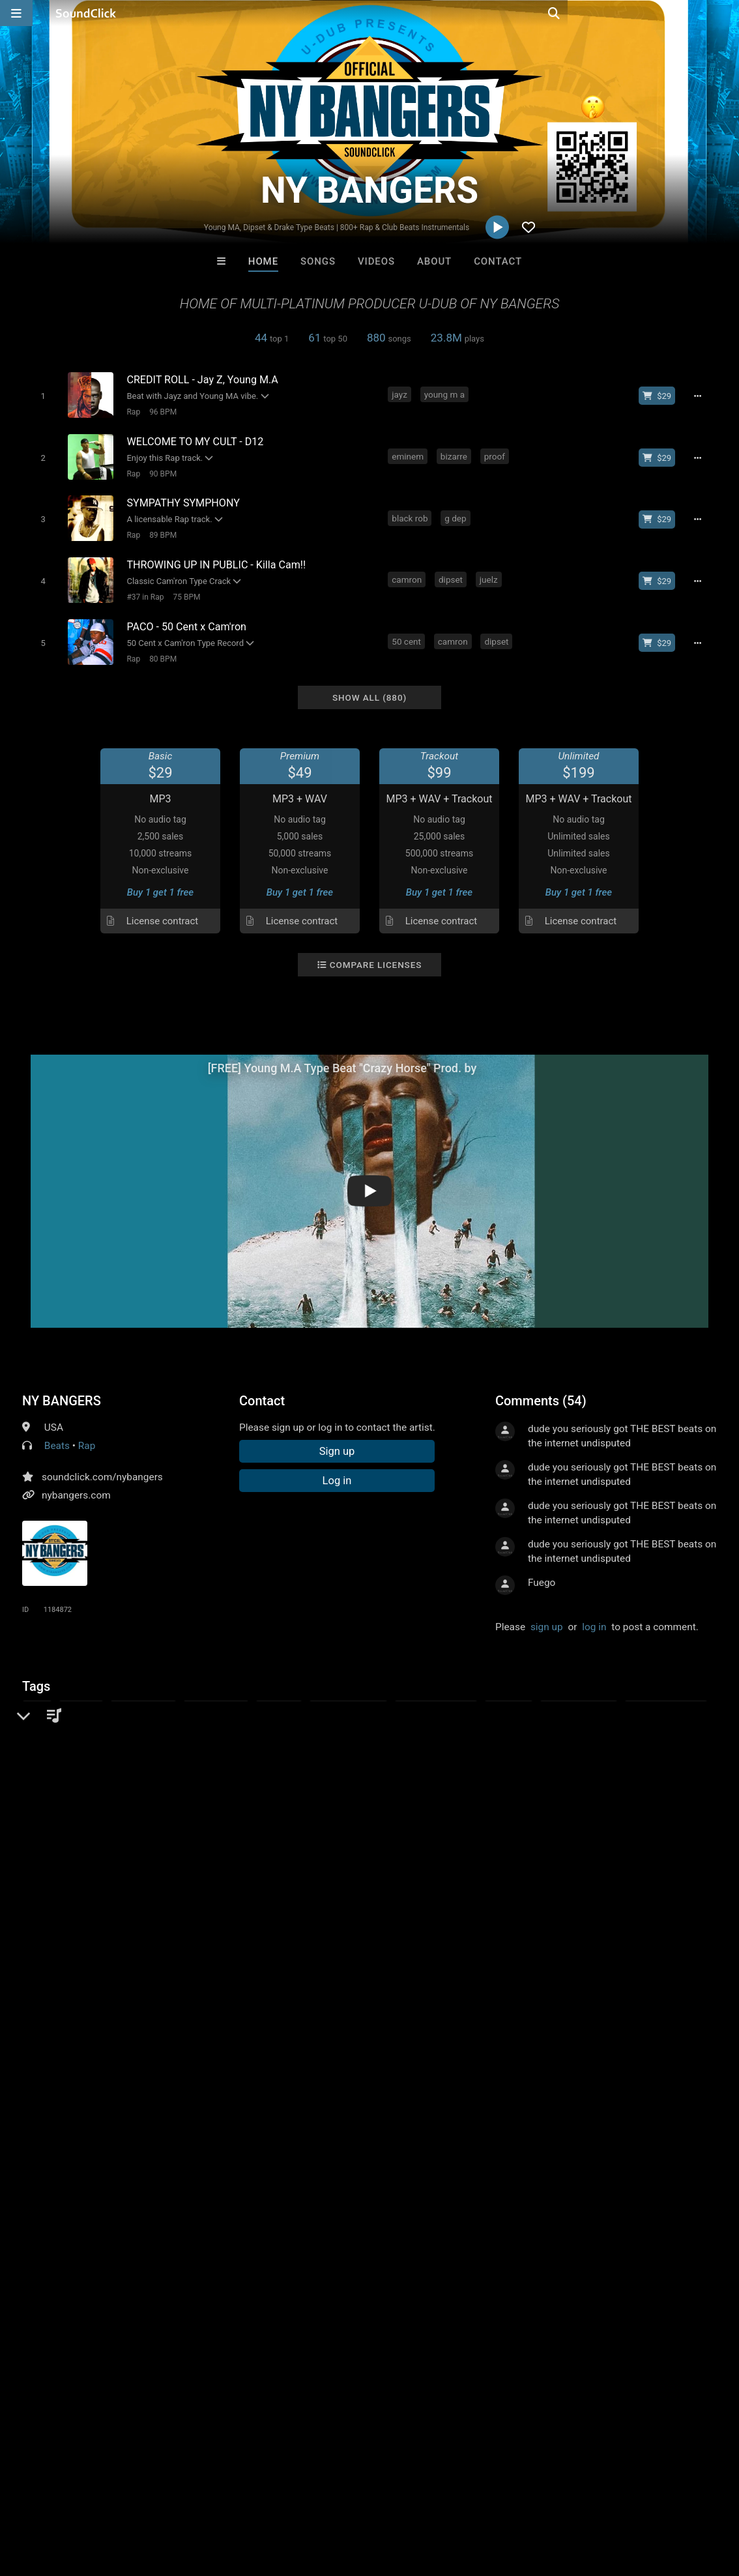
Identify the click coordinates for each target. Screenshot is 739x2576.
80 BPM (161, 648)
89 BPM (161, 529)
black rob (411, 513)
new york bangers (388, 1721)
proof (495, 453)
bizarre (455, 453)
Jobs (178, 2498)
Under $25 (491, 2283)
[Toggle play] (40, 395)
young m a (446, 394)
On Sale (410, 2283)
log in (594, 1615)
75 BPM (184, 589)
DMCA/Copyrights (242, 2498)
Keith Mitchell (531, 2212)
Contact (498, 261)
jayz (401, 394)
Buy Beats (329, 2283)
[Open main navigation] (16, 13)
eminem (409, 453)
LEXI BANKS (315, 2212)
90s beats (151, 1721)
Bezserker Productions (212, 2212)
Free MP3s (247, 2283)
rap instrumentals (436, 1697)
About (434, 261)
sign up (546, 1615)
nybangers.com (76, 1483)
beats (37, 1697)
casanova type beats (292, 1721)
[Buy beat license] (661, 396)
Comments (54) (541, 1389)
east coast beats (348, 1697)
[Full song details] (701, 396)
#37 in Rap (143, 589)
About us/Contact (115, 2498)
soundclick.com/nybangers (102, 1465)
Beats (57, 1434)
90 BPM (161, 470)
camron (408, 572)
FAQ (55, 2498)
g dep (456, 513)
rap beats (279, 1697)
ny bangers (210, 1721)
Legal (352, 2498)
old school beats (579, 1697)
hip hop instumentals (71, 1721)
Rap (131, 411)
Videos (376, 261)
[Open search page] (726, 13)
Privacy (311, 2498)
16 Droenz (423, 2212)
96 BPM (161, 411)
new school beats (666, 1697)
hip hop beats (216, 1697)
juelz (490, 572)
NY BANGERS (61, 1389)
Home (263, 261)
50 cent (407, 631)
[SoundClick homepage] (86, 13)
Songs (318, 261)
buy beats (508, 1697)
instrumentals (143, 1697)
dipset (452, 572)
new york (81, 1697)
